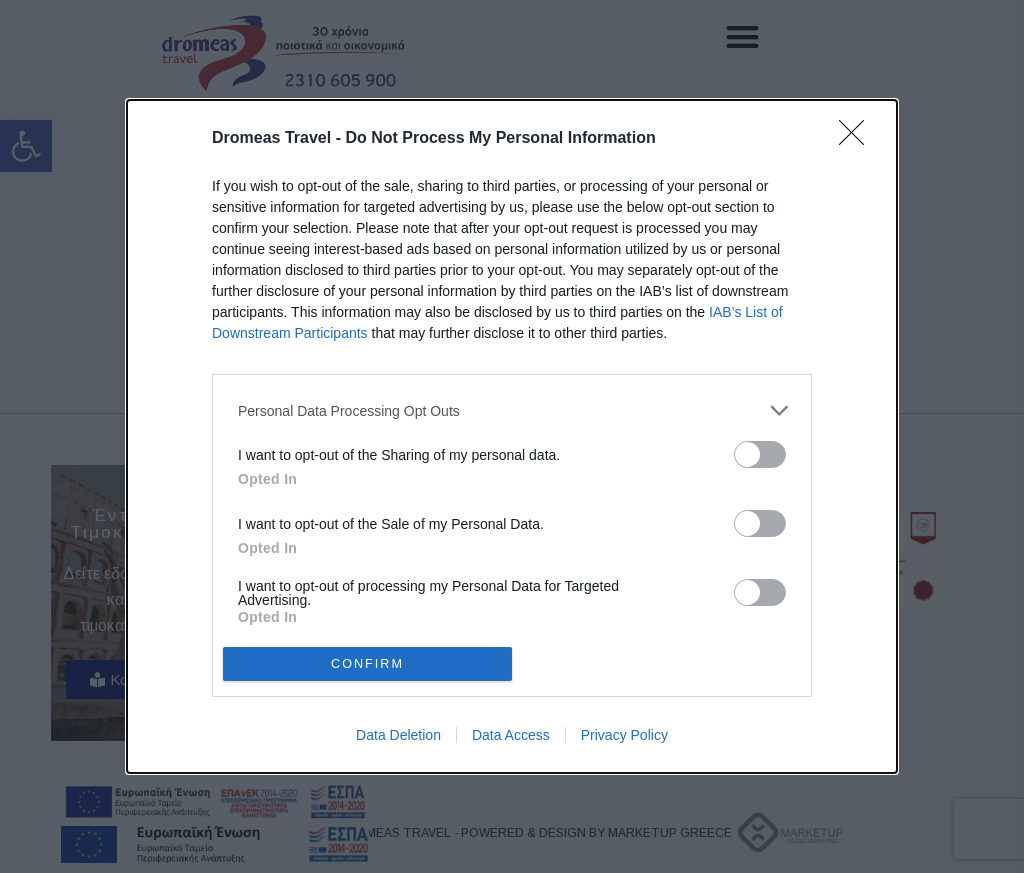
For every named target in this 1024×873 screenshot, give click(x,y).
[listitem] (512, 410)
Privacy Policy (624, 735)
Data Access (511, 735)
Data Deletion (398, 735)
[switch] (760, 454)
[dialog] (512, 436)
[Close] (858, 139)
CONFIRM (367, 663)
